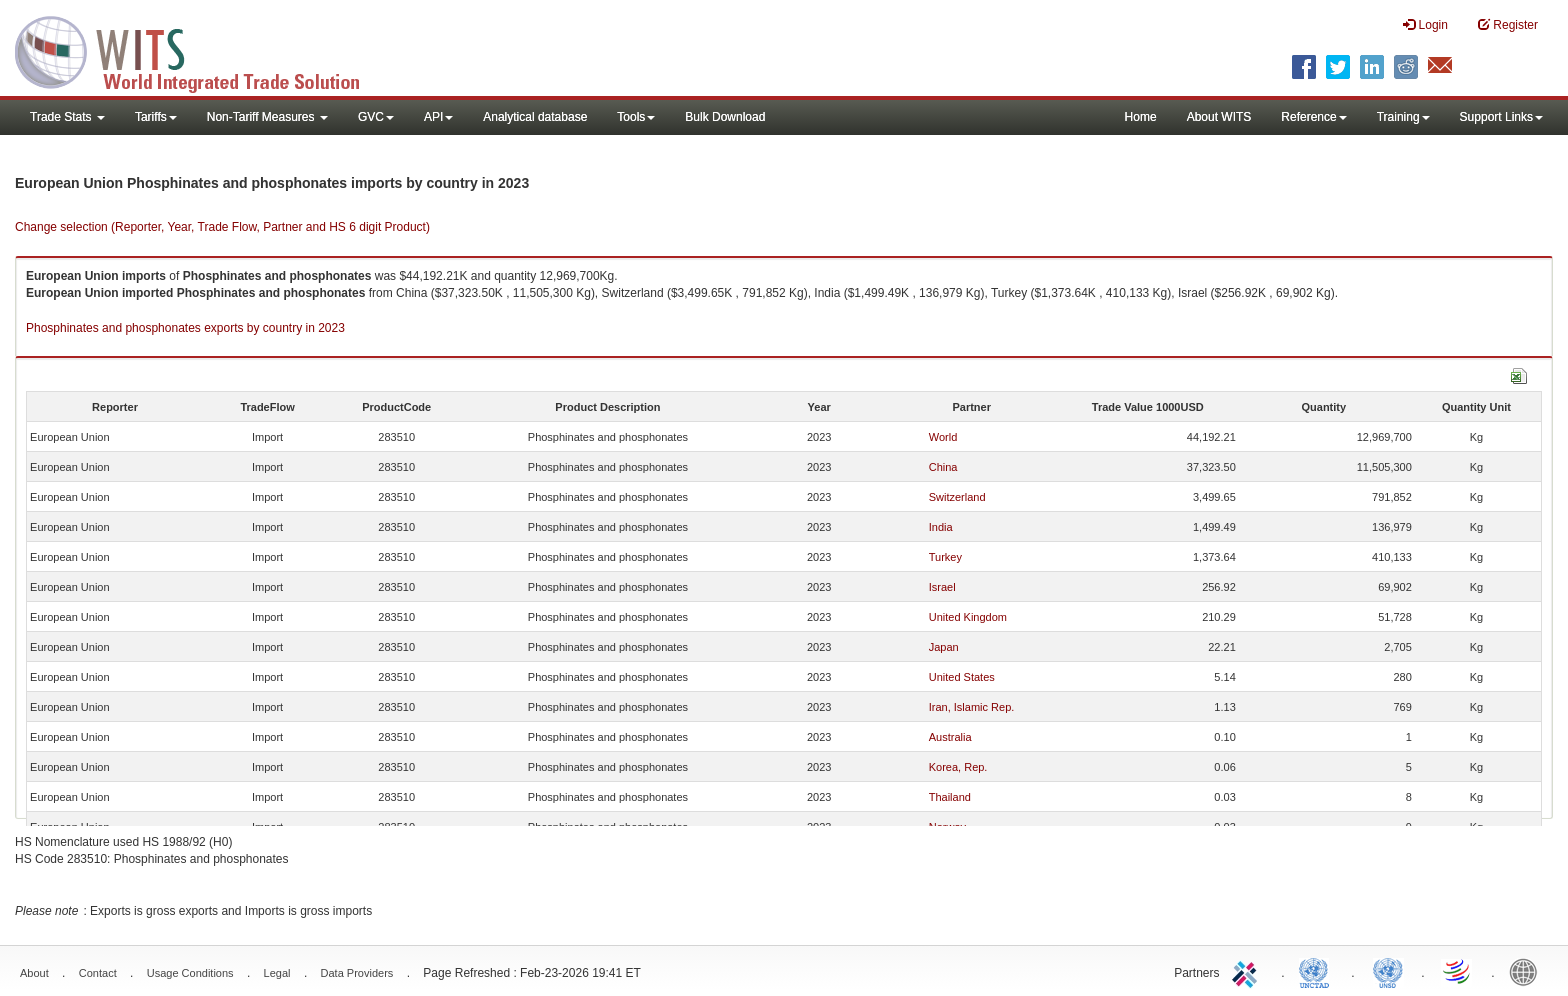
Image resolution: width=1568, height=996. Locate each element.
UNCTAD (1318, 971)
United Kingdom (968, 617)
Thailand (950, 797)
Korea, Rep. (958, 767)
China (943, 467)
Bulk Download (725, 117)
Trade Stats (67, 117)
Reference (1313, 117)
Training (1403, 117)
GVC (376, 117)
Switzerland (957, 497)
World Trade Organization (1458, 971)
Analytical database (535, 117)
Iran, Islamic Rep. (972, 707)
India (941, 527)
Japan (944, 647)
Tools (636, 117)
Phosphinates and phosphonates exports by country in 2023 (185, 328)
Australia (950, 737)
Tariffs (156, 117)
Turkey (945, 557)
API (438, 117)
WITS (200, 50)
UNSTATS (1388, 971)
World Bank (1528, 971)
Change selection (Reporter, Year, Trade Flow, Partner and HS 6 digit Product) (222, 227)
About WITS (1219, 117)
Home (1141, 117)
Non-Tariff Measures (267, 117)
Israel (942, 587)
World (943, 437)
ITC (1248, 971)
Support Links (1501, 117)
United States (962, 677)
